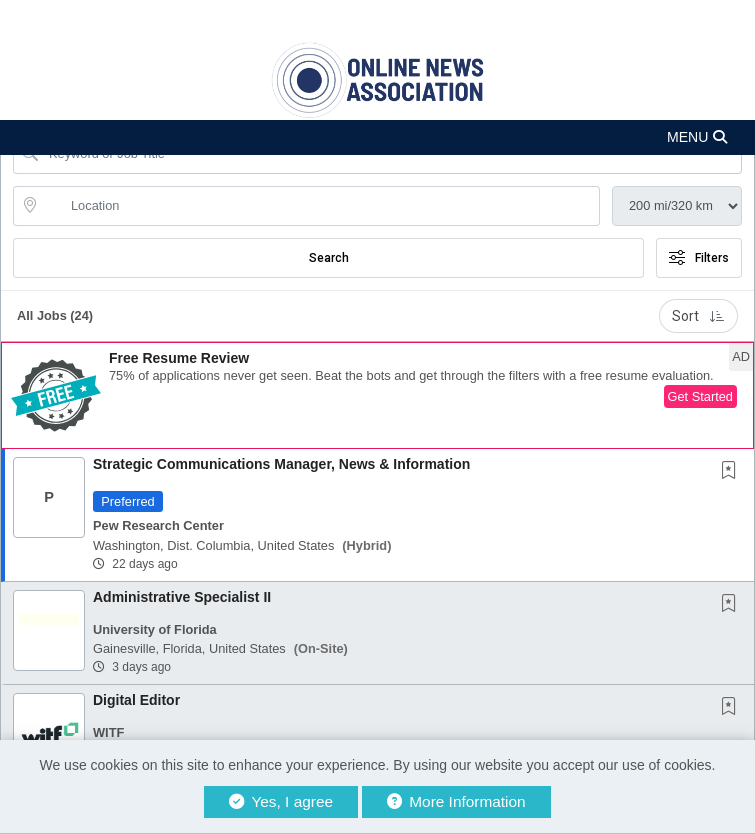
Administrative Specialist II (182, 597)
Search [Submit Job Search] (329, 258)
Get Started (700, 396)
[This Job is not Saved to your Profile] (733, 472)
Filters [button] (699, 258)
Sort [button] (698, 316)
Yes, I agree (281, 801)
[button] (377, 137)
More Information (456, 801)
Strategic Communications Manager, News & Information (281, 464)
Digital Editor (136, 700)
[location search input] (320, 206)
